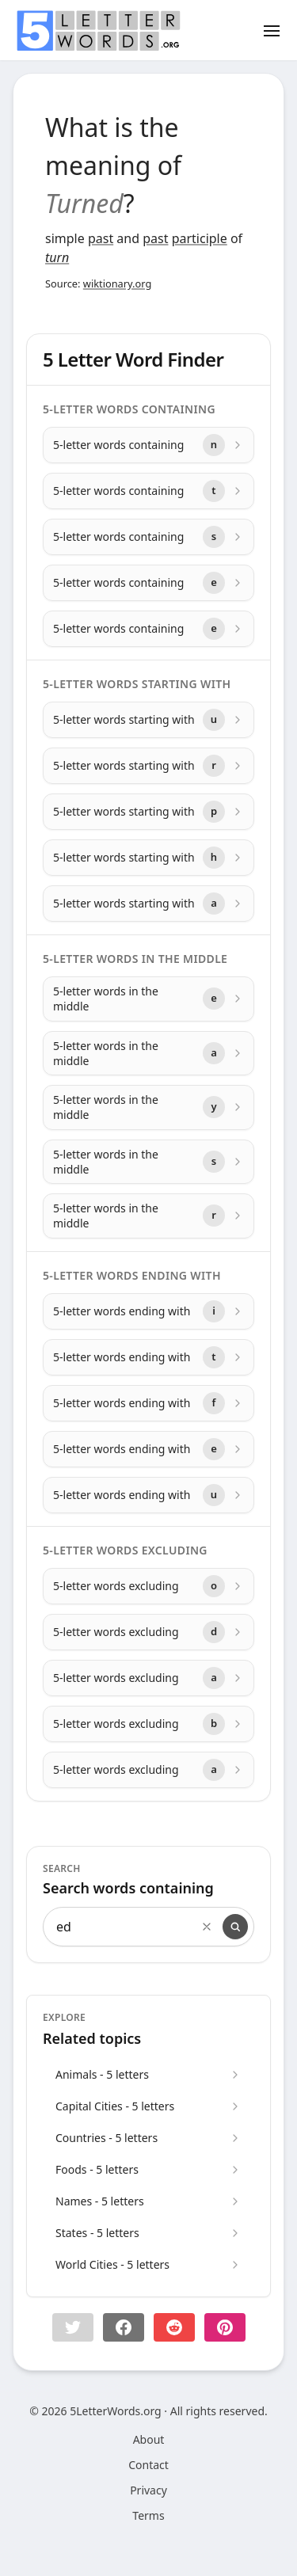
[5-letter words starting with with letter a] (148, 903)
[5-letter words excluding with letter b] (148, 1724)
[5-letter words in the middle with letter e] (148, 999)
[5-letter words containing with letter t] (148, 491)
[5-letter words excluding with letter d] (148, 1632)
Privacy (148, 2490)
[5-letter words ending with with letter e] (148, 1449)
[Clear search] (206, 1926)
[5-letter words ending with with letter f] (148, 1403)
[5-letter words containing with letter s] (148, 537)
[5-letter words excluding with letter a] (148, 1678)
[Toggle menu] (271, 30)
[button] (72, 2327)
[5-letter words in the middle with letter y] (148, 1107)
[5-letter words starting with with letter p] (148, 811)
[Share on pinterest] (225, 2327)
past (100, 238)
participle (199, 238)
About (149, 2439)
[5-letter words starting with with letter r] (148, 766)
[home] (98, 31)
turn (57, 257)
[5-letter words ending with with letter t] (148, 1357)
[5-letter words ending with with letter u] (148, 1495)
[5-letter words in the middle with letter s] (148, 1162)
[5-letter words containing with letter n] (148, 445)
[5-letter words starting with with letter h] (148, 857)
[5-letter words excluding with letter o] (148, 1586)
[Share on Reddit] (174, 2327)
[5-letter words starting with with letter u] (148, 720)
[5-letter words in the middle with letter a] (148, 1053)
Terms (148, 2515)
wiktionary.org (117, 283)
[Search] (235, 1926)
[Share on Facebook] (123, 2327)
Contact (148, 2464)
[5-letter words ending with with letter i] (148, 1311)
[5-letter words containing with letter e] (148, 583)
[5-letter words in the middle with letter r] (148, 1216)
